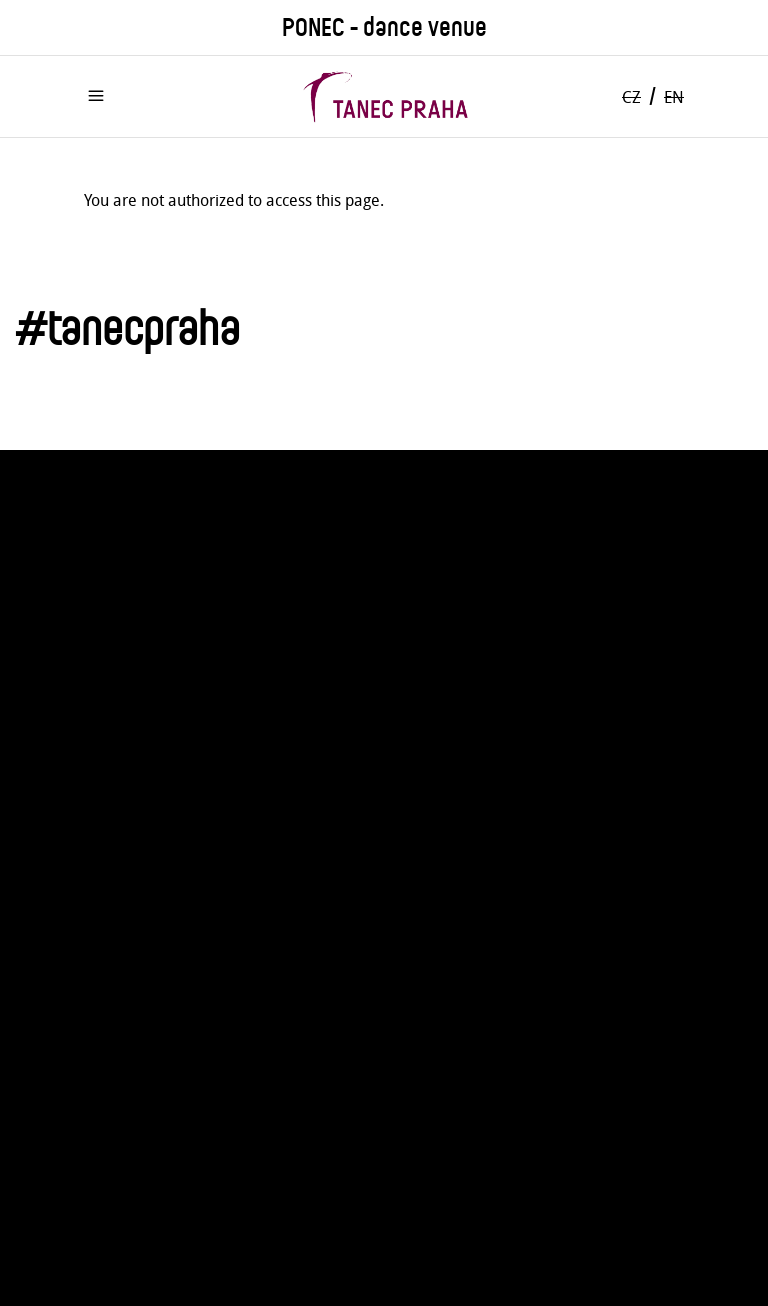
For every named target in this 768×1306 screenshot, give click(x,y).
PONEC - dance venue (384, 27)
